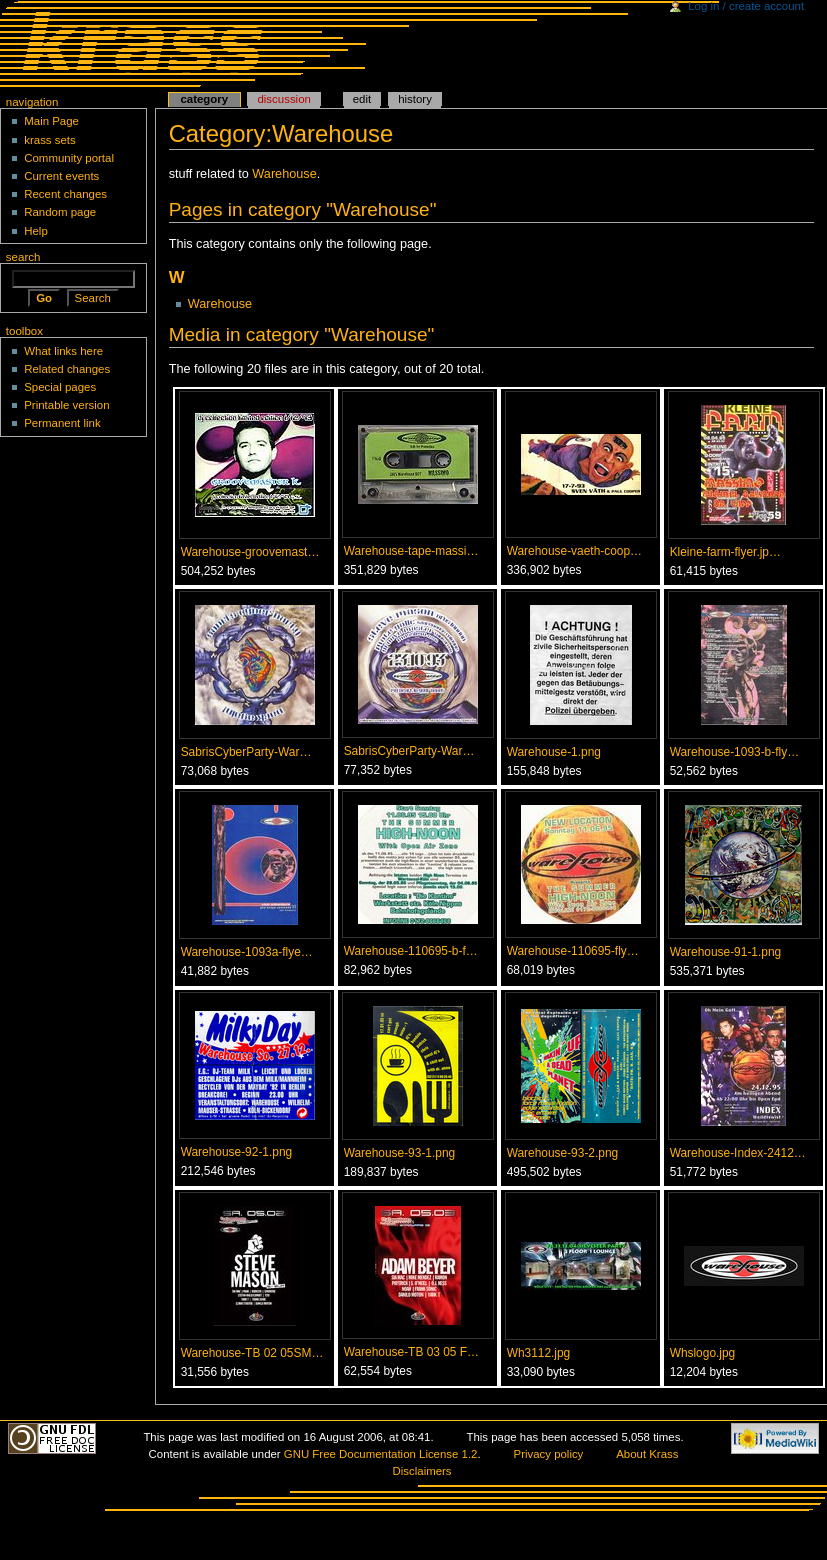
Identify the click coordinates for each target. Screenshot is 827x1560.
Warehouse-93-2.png (563, 1153)
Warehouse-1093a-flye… (247, 952)
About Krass (647, 1454)
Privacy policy (549, 1454)
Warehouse (284, 174)
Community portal (69, 158)
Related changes (67, 369)
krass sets (50, 140)
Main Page (51, 121)
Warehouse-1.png (554, 752)
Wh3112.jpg (539, 1353)
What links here (63, 351)
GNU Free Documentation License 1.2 (381, 1454)
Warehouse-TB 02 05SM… (252, 1353)
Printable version (66, 405)
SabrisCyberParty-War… (246, 752)
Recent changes (65, 194)
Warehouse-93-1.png (400, 1153)
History (415, 99)
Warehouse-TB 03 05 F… (411, 1352)
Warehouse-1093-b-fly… (734, 752)
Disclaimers (422, 1471)
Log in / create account (746, 6)
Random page (60, 212)
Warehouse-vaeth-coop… (574, 551)
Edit (362, 99)
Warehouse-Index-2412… (738, 1153)
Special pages (60, 387)
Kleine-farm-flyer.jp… (725, 552)
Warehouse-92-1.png (237, 1152)
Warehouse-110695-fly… (573, 951)
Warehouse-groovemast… (250, 552)
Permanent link (62, 423)
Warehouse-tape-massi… (411, 551)
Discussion (283, 99)
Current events (61, 176)
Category (204, 99)
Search (23, 257)
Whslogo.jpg (703, 1353)
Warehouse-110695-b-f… (411, 951)
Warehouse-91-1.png (726, 952)
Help (36, 231)
